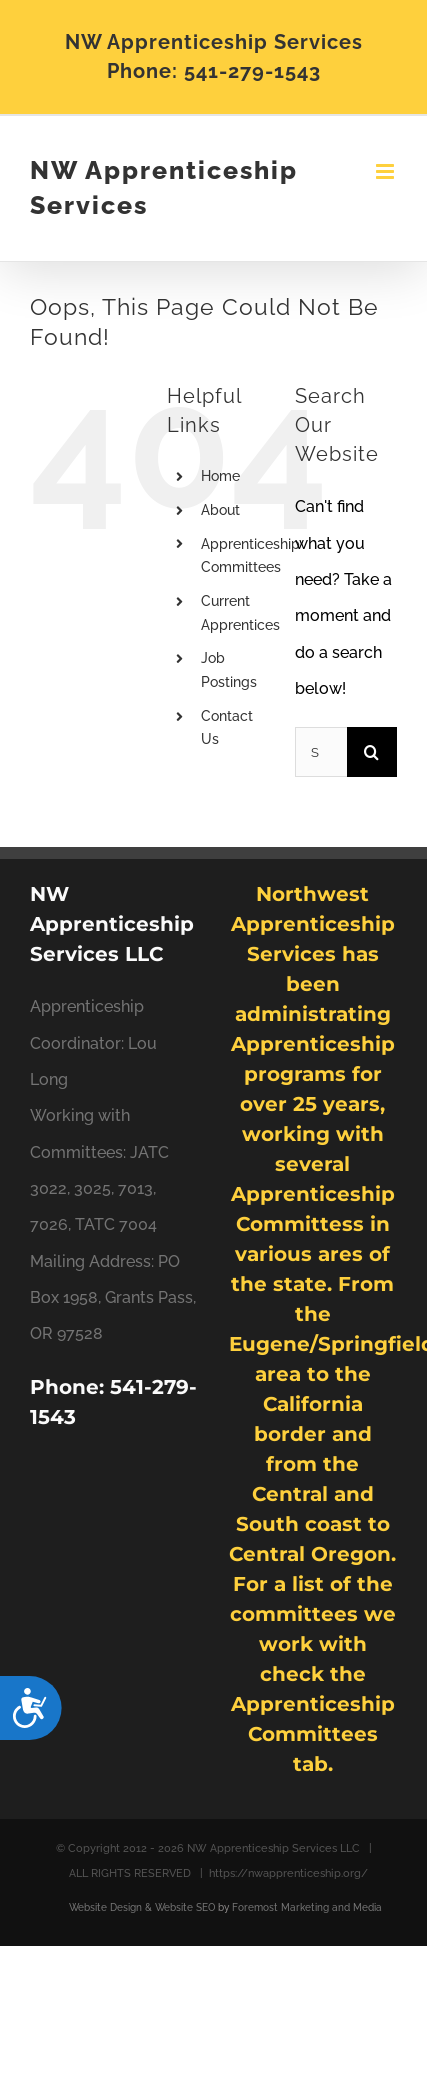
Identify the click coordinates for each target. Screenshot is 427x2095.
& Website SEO (178, 1907)
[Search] (372, 752)
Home (220, 476)
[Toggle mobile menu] (386, 171)
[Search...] (321, 752)
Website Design (105, 1907)
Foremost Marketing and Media (307, 1907)
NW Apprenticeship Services (164, 188)
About (220, 510)
